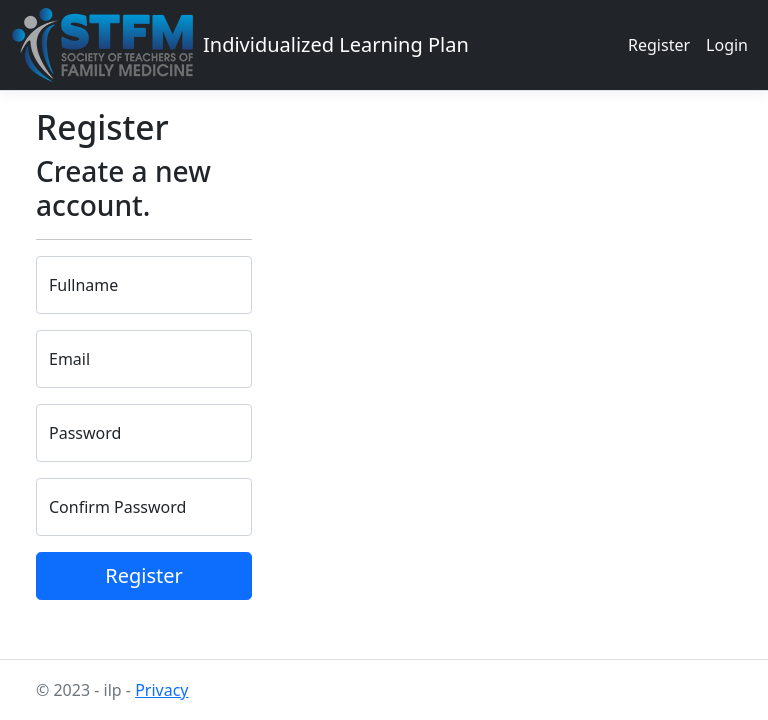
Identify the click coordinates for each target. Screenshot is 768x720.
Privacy (161, 690)
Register (659, 45)
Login (727, 45)
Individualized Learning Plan (336, 44)
